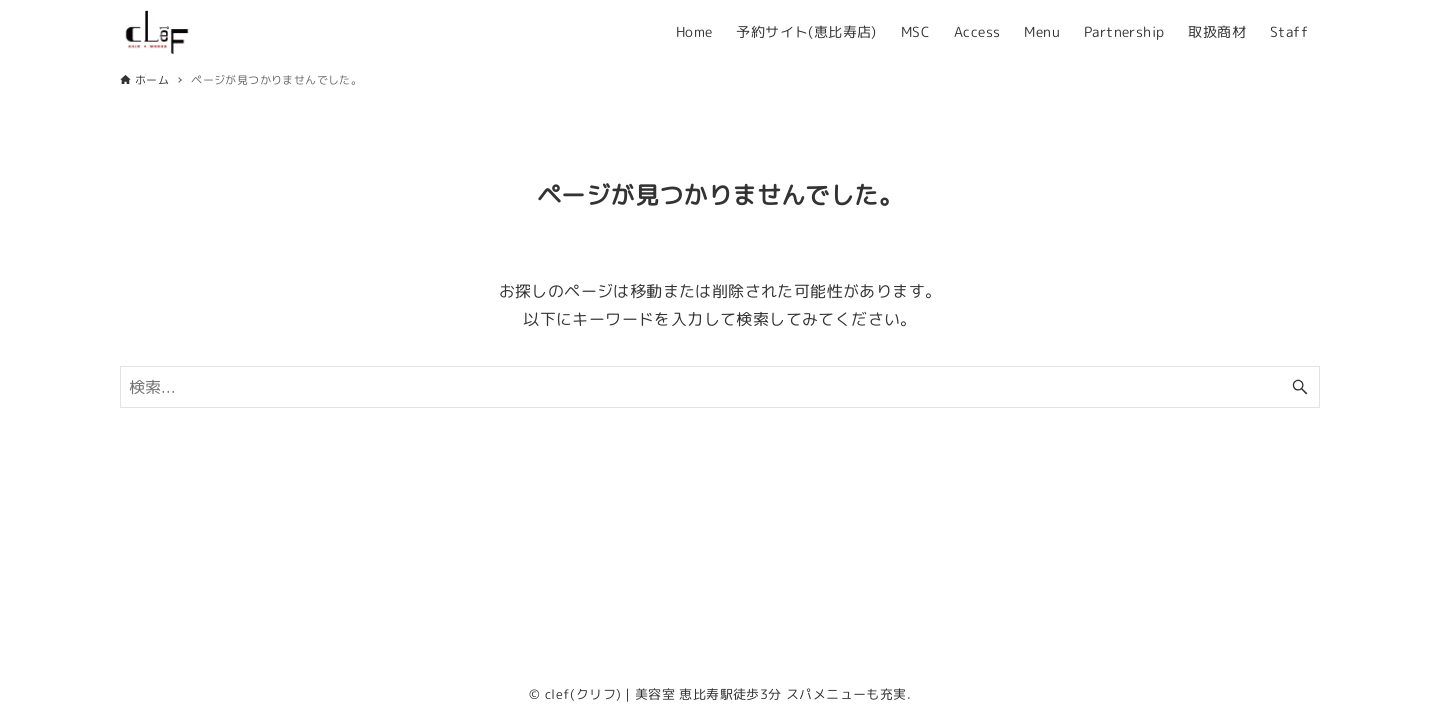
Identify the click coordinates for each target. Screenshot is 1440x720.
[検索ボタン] (1300, 387)
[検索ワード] (720, 387)
